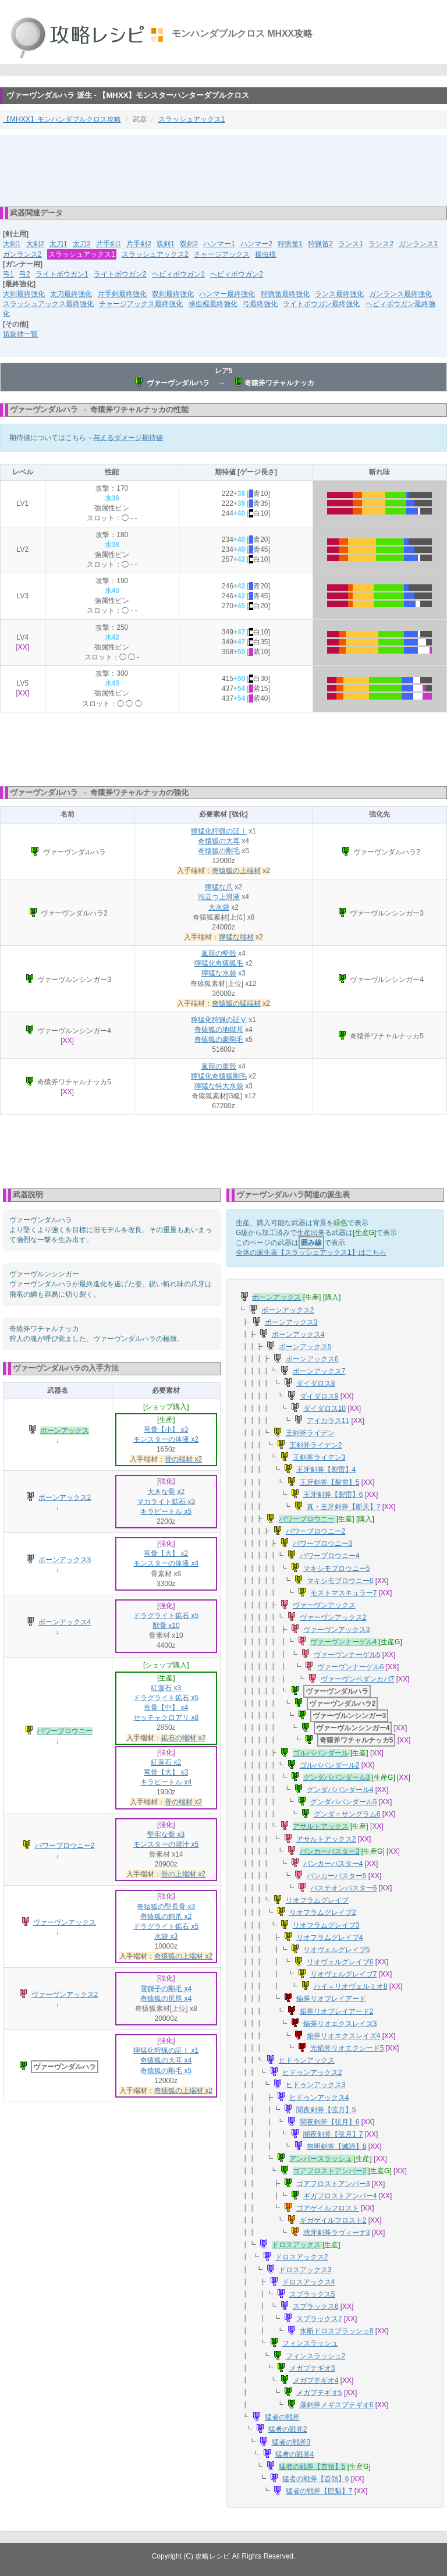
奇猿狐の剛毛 (219, 851)
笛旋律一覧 (20, 334)
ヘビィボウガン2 (236, 274)
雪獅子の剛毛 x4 (165, 1989)
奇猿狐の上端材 (236, 871)
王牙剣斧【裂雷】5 (330, 1482)
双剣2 (189, 244)
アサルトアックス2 (326, 1839)
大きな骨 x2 (166, 1492)
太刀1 (58, 244)
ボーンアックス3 (64, 1560)
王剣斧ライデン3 (319, 1457)
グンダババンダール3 (336, 1777)
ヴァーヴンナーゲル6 (350, 1667)
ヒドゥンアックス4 (319, 2098)
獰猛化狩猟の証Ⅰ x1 (165, 2050)
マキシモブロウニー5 (336, 1568)
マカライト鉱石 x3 (166, 1502)
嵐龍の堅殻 (218, 953)
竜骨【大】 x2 (166, 1553)
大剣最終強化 (24, 294)
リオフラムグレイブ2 (322, 1912)
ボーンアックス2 (64, 1497)
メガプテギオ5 (319, 2393)
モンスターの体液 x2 (165, 1439)
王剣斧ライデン (310, 1433)
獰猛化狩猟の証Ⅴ (219, 1020)
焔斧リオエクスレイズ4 (344, 2036)
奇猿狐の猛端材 (236, 1003)
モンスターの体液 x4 (165, 1563)
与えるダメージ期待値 (128, 438)
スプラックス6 (316, 2306)
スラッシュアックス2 (155, 254)
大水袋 (218, 907)
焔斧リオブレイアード (331, 1999)
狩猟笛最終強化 (285, 294)
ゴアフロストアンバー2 (330, 2171)
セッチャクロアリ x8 (165, 1717)
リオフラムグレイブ (317, 1900)
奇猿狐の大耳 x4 (165, 2060)
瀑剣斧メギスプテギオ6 (337, 2405)
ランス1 (350, 244)
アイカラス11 (328, 1421)
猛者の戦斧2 (287, 2429)
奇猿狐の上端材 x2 (183, 1956)
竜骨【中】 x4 (166, 1708)
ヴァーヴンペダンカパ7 (358, 1679)
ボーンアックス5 (305, 1347)
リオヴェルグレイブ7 (343, 1974)
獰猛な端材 (236, 937)
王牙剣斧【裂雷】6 (333, 1495)
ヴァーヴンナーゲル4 (343, 1642)
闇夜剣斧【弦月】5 (326, 2110)
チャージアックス (222, 254)
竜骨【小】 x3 (166, 1429)
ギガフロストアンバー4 (340, 2196)
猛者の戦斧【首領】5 (312, 2467)
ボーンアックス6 (312, 1359)
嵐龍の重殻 (218, 1066)
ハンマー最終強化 (227, 294)
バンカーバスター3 (330, 1851)
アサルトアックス (321, 1826)
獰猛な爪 (219, 887)
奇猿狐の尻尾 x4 (165, 1999)
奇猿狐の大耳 (219, 841)
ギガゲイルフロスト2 (333, 2220)
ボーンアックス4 (64, 1622)
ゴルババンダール (321, 1753)
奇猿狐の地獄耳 (218, 1030)
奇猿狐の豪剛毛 (218, 1039)
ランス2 (380, 244)
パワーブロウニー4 (330, 1556)
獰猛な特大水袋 (218, 1086)
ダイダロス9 (319, 1396)
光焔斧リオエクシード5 (347, 2048)
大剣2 (35, 244)
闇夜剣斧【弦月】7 (333, 2134)
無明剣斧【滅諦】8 (337, 2146)
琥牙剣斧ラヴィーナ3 (336, 2233)
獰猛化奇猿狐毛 (218, 963)
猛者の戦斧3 (291, 2442)
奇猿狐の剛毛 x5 (165, 2071)
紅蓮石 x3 (166, 1688)
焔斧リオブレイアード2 (337, 2011)
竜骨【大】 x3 (166, 1772)
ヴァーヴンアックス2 (64, 1994)
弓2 (24, 274)
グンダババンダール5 (343, 1802)
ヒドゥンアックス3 (316, 2085)
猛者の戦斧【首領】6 (315, 2479)
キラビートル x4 (165, 1782)
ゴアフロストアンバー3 (333, 2184)
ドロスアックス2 (301, 2257)
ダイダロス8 (315, 1383)
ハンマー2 (256, 244)
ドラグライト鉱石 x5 (165, 1616)
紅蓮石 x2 (166, 1762)
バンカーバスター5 (337, 1876)
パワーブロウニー (65, 1731)
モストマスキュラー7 (343, 1593)
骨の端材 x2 (183, 1459)
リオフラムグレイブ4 (329, 1937)
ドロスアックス (296, 2245)
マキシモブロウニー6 (340, 1581)
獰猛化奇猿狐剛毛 (219, 1076)
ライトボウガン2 (120, 274)
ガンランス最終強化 (400, 294)
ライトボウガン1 (62, 274)
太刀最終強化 (71, 294)
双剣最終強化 (173, 294)
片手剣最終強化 (122, 294)
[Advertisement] (223, 170)
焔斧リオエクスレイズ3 (340, 2024)
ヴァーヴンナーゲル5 (347, 1655)
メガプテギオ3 (312, 2368)
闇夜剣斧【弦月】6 (330, 2122)
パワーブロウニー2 (65, 1845)
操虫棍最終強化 (213, 304)
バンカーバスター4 (333, 1864)
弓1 (8, 274)
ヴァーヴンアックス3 (336, 1630)
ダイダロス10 (324, 1408)
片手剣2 (138, 244)
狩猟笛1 (290, 244)
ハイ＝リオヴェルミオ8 (351, 1986)
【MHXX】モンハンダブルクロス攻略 (62, 119)
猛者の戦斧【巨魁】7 (319, 2491)
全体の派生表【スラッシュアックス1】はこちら (311, 1252)
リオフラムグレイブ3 (326, 1925)
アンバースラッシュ (320, 2159)
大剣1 (12, 244)
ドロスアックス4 (308, 2282)
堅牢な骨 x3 (166, 1834)
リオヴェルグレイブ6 (340, 1962)
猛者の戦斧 (282, 2417)
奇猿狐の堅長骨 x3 (166, 1907)
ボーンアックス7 (319, 1371)
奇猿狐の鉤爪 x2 (165, 1917)
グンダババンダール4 (340, 1790)
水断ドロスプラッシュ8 (337, 2331)
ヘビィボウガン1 (178, 274)
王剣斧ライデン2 (315, 1445)
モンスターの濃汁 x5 (165, 1844)
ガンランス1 (418, 244)
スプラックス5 (312, 2294)
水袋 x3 (166, 1936)
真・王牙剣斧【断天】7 (344, 1507)
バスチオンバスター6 (343, 1888)
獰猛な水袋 (218, 973)
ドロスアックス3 (305, 2270)
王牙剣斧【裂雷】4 (326, 1470)
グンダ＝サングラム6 (347, 1814)
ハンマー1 (219, 244)
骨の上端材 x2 (183, 1874)
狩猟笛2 (320, 244)
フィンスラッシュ (310, 2343)
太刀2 (82, 244)
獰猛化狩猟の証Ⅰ (219, 831)
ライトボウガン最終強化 (321, 304)
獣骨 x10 (166, 1625)
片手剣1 (108, 244)
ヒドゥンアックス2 (312, 2072)
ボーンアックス (64, 1431)
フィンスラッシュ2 (316, 2356)
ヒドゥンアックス (307, 2060)
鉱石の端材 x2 (183, 1738)
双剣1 (166, 244)
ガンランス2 (22, 254)
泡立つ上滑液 (219, 897)
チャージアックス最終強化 (141, 304)
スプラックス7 (319, 2319)
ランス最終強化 (339, 294)
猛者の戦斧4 (294, 2454)
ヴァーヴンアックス (64, 1922)
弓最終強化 (260, 304)
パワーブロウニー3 (323, 1543)
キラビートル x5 (165, 1511)
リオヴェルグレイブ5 (336, 1950)
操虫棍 (265, 254)
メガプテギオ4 (316, 2380)
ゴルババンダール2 (330, 1765)
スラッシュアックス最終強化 (48, 304)
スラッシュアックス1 (191, 119)
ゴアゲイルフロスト (327, 2208)
